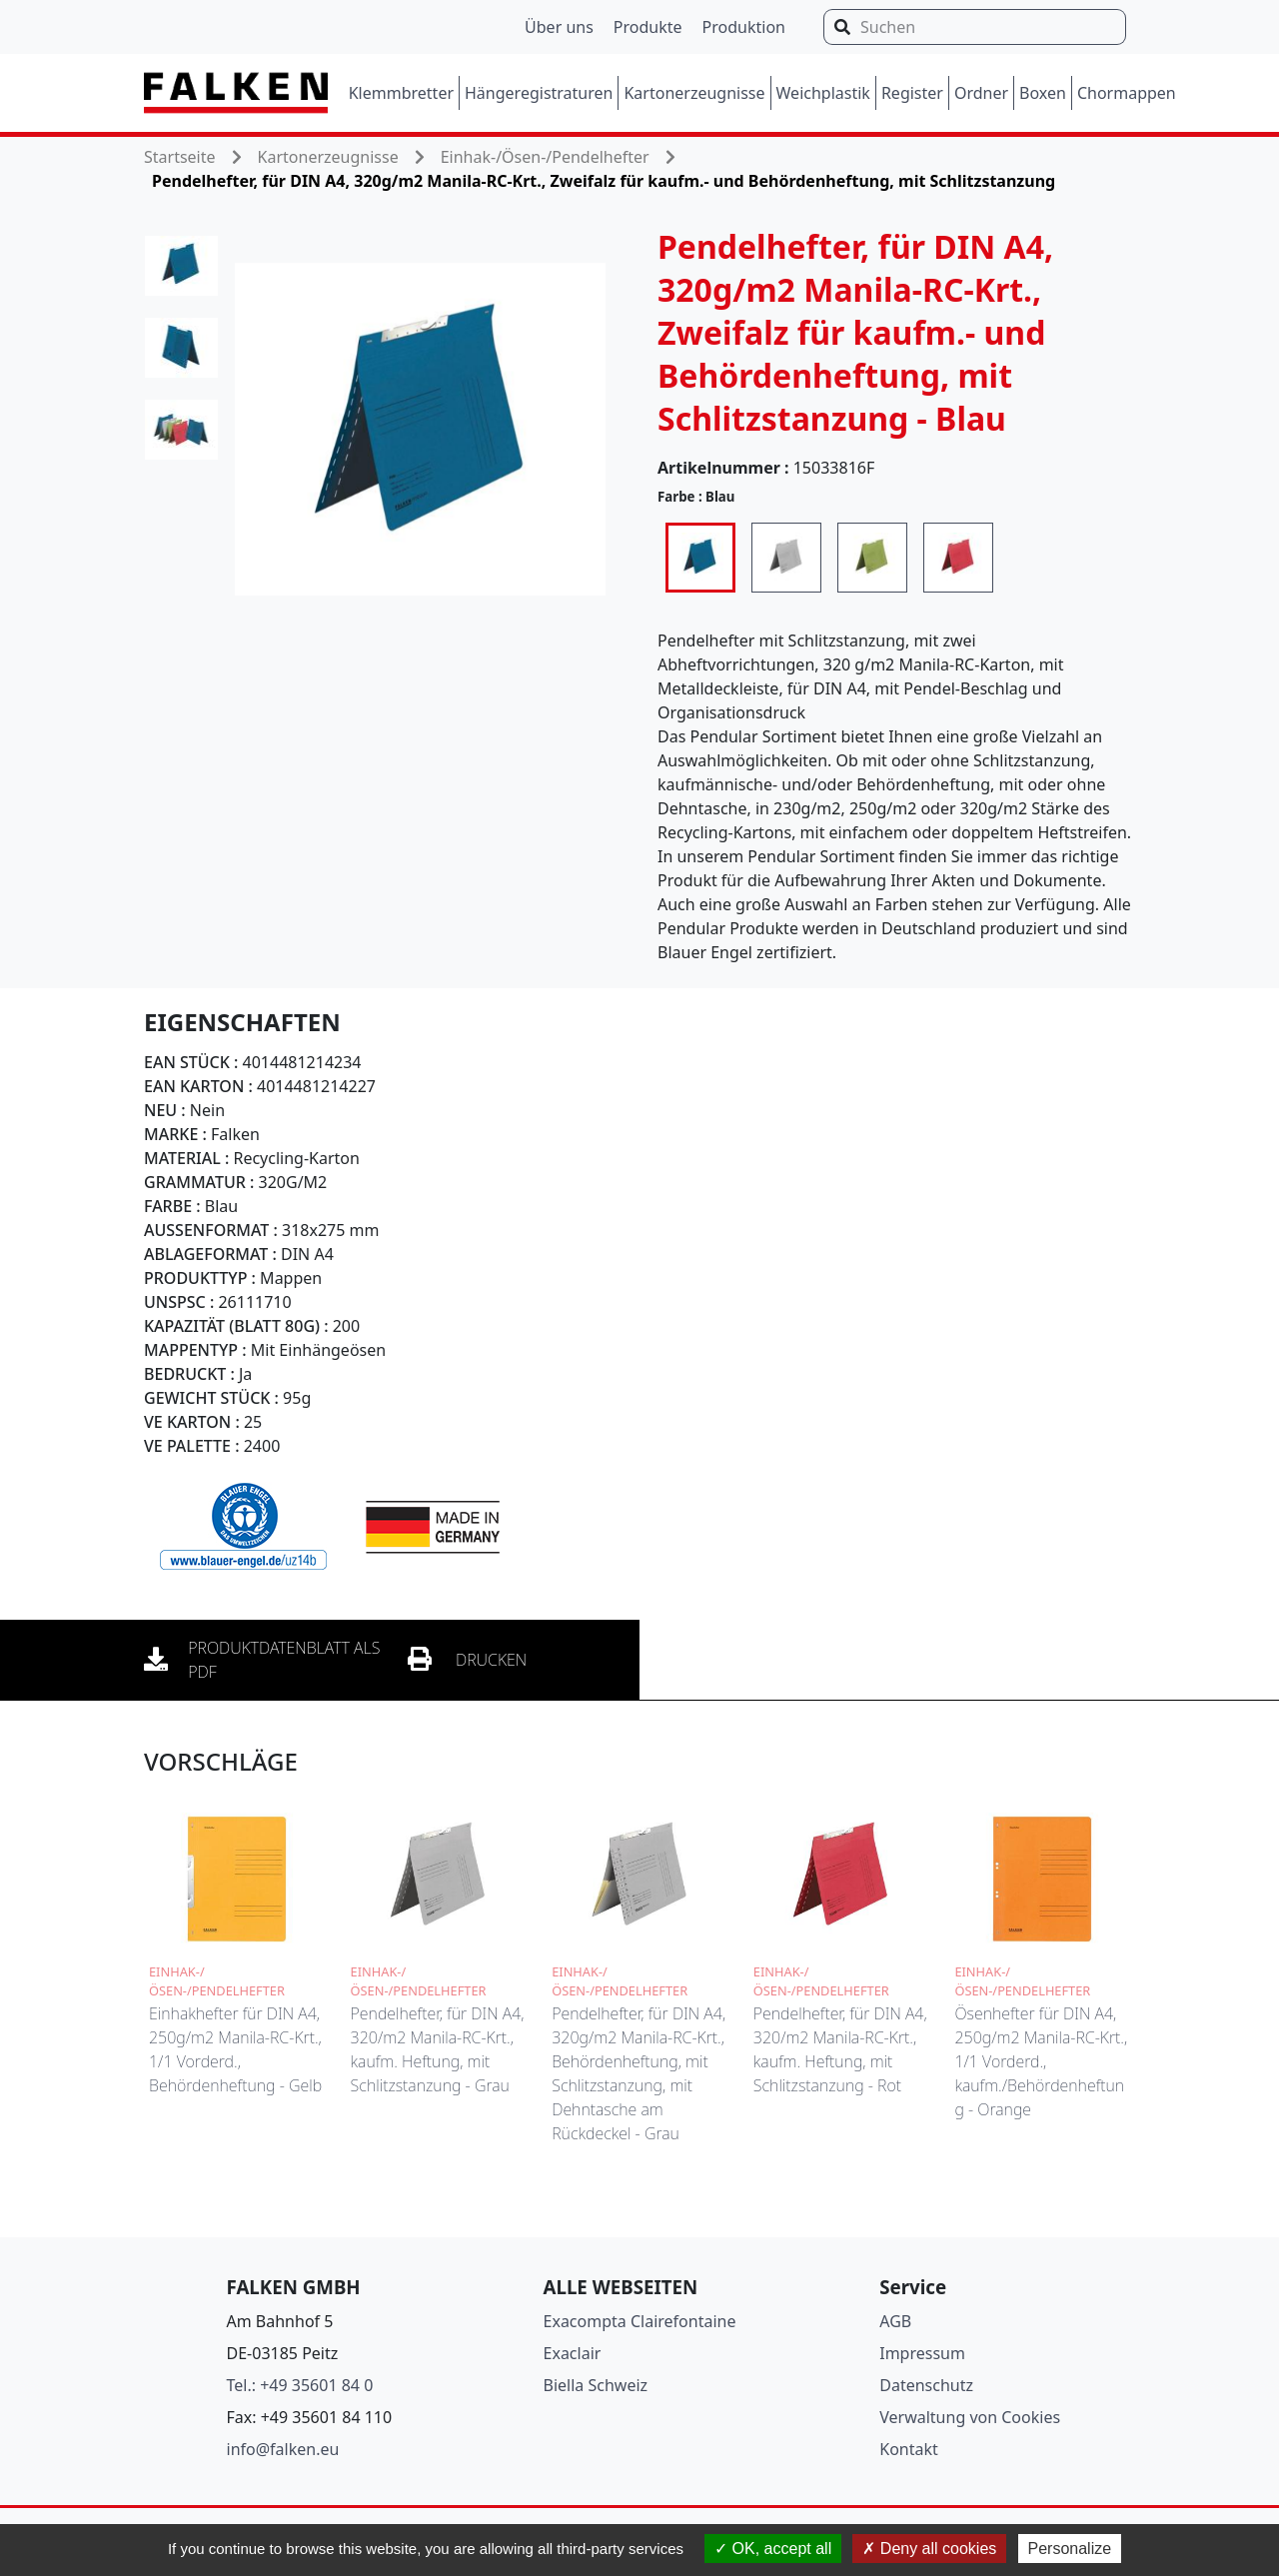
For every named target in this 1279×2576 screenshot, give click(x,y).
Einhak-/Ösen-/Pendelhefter (545, 157)
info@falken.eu (283, 2449)
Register (912, 93)
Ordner (981, 93)
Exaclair (573, 2353)
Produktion (743, 27)
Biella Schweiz (596, 2385)
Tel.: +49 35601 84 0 (300, 2385)
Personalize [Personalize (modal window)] (1070, 2548)
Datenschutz (926, 2385)
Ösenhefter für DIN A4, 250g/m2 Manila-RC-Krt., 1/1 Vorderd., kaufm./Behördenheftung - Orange (1040, 2061)
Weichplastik (823, 93)
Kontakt (908, 2449)
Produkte (648, 27)
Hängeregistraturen (539, 93)
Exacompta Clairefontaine (640, 2321)
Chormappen (1126, 93)
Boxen (1042, 93)
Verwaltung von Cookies (969, 2417)
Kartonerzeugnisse (694, 93)
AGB (895, 2321)
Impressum (922, 2353)
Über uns (559, 27)
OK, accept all (772, 2548)
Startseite (180, 157)
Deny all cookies (929, 2548)
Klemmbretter (401, 93)
